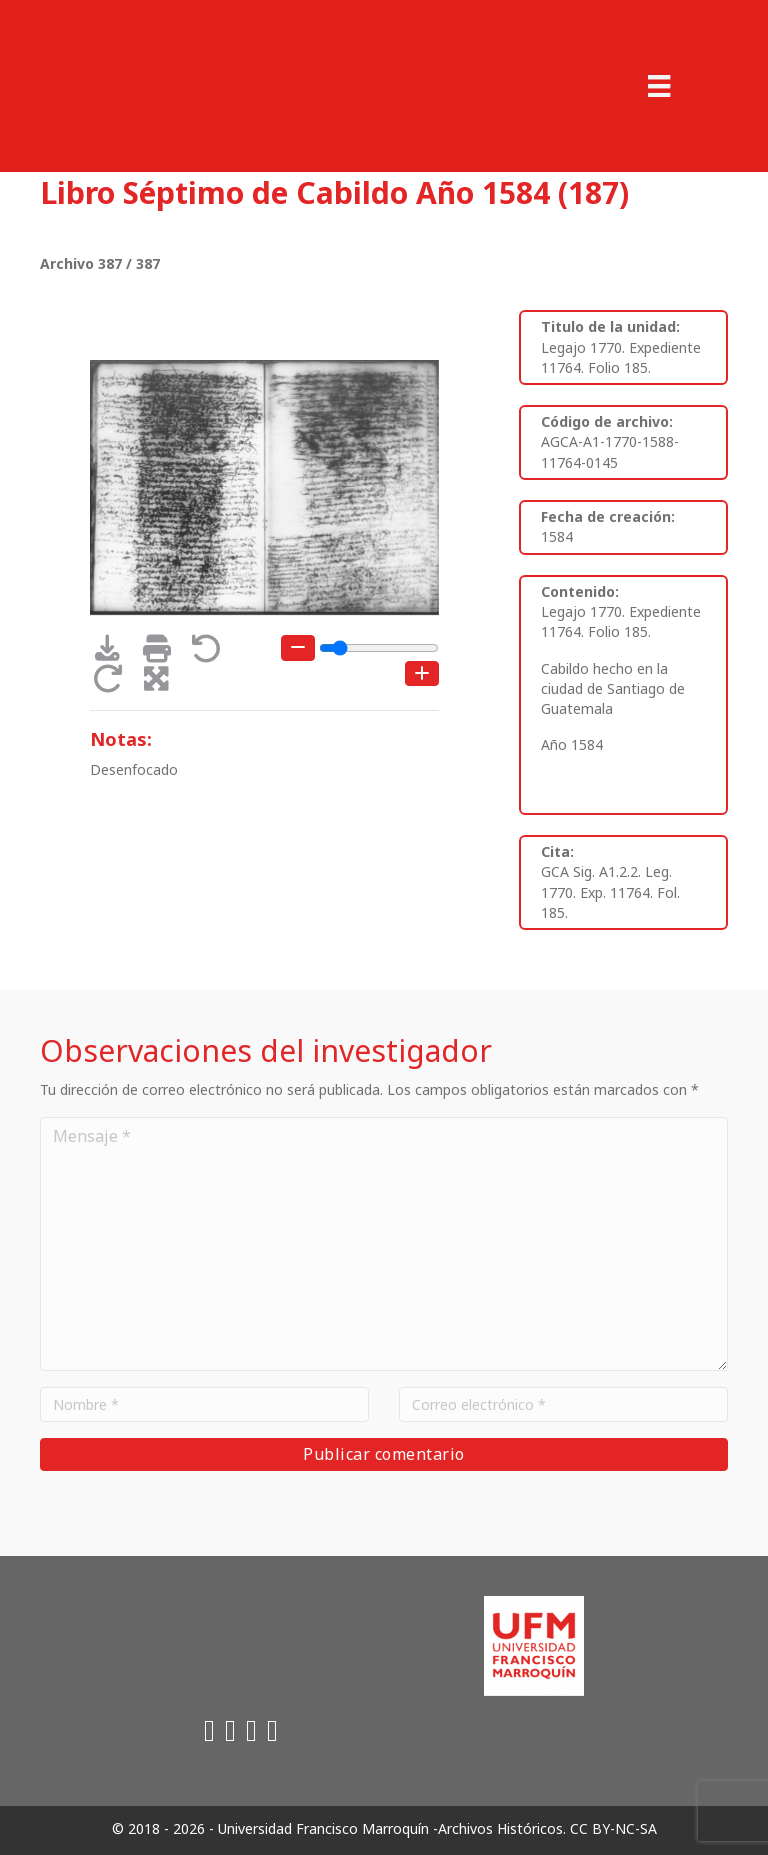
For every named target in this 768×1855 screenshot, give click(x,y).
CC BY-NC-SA (613, 1828)
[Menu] (659, 86)
